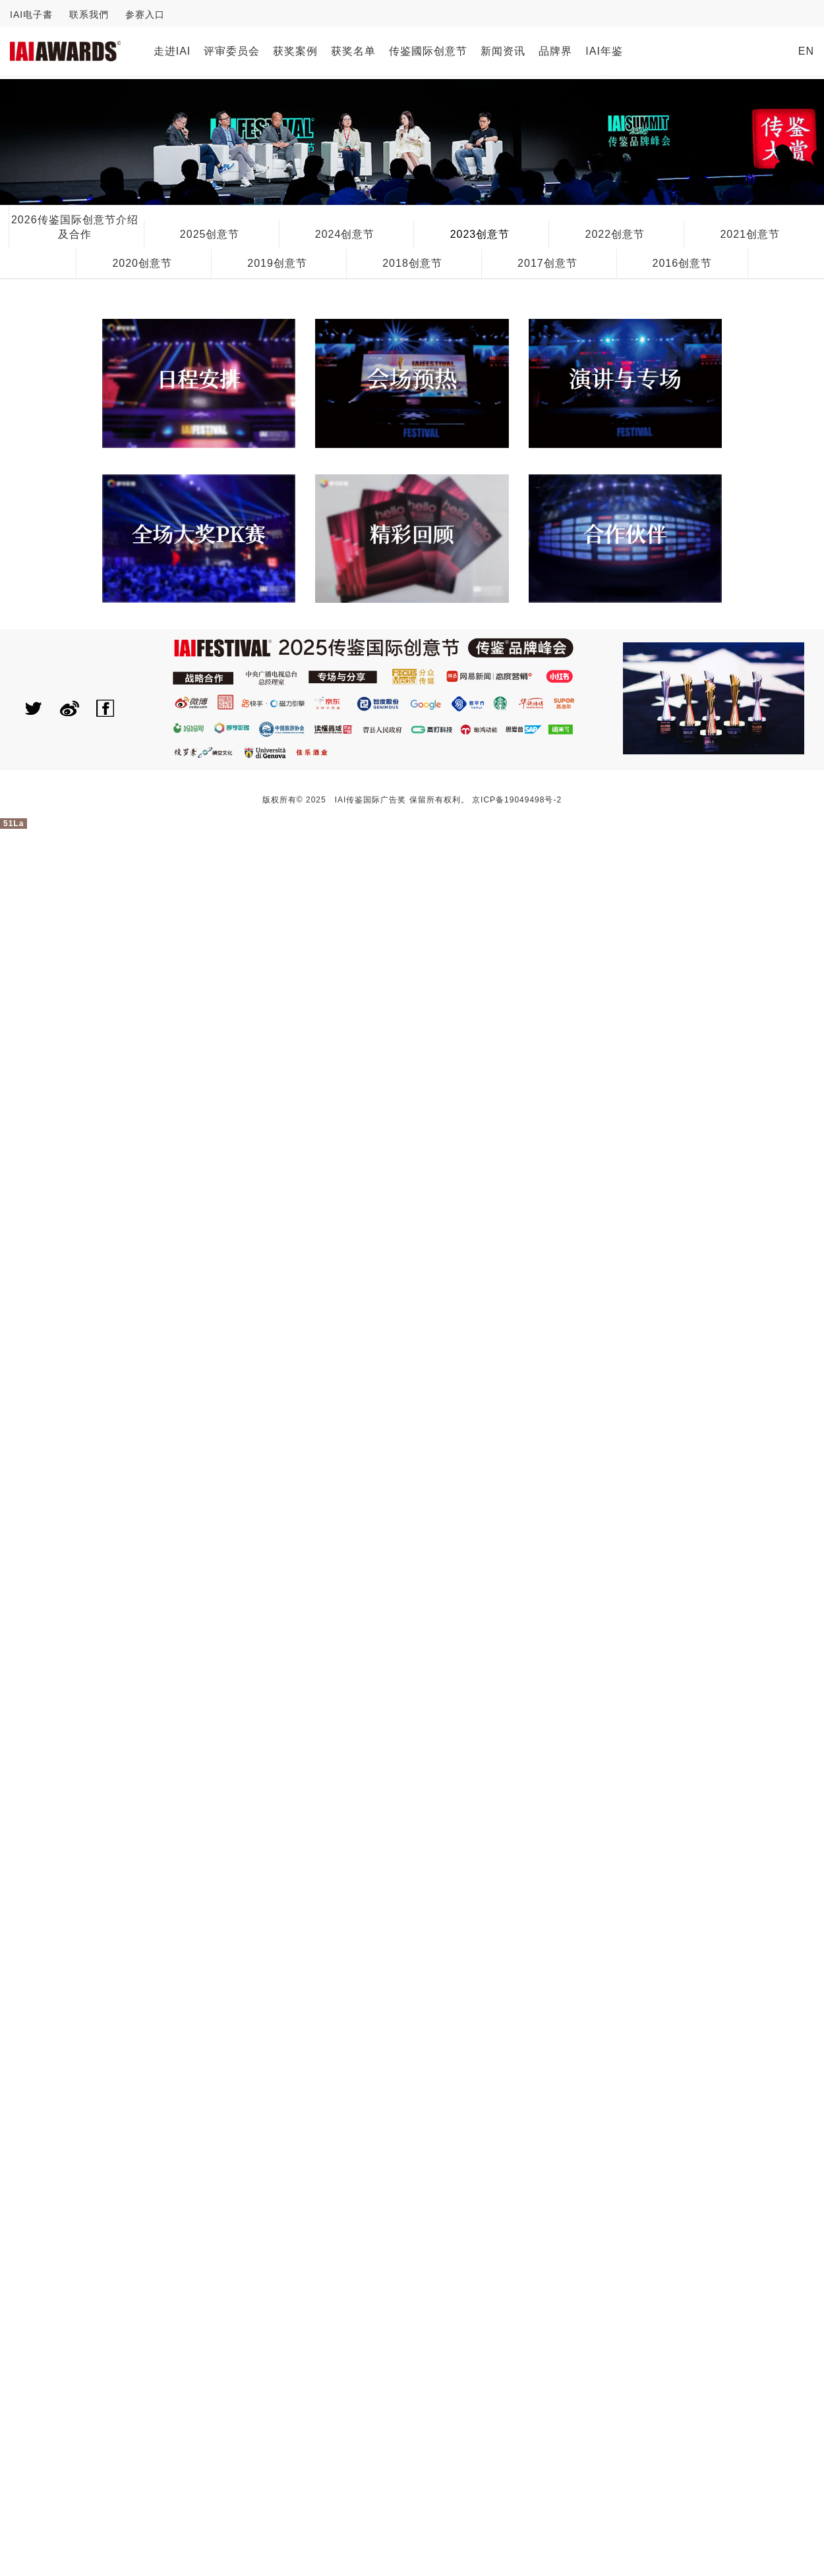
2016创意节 (682, 263)
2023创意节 (480, 234)
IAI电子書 (31, 14)
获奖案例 (295, 51)
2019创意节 (277, 263)
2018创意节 (412, 263)
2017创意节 (547, 263)
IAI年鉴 (604, 51)
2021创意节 (750, 234)
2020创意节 (142, 263)
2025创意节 (210, 234)
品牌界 (555, 51)
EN (806, 51)
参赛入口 (145, 14)
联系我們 (89, 14)
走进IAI (172, 51)
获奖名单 (353, 51)
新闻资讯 (503, 51)
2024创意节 (345, 234)
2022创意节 (615, 234)
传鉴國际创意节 (428, 51)
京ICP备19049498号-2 (517, 799)
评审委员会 (232, 51)
